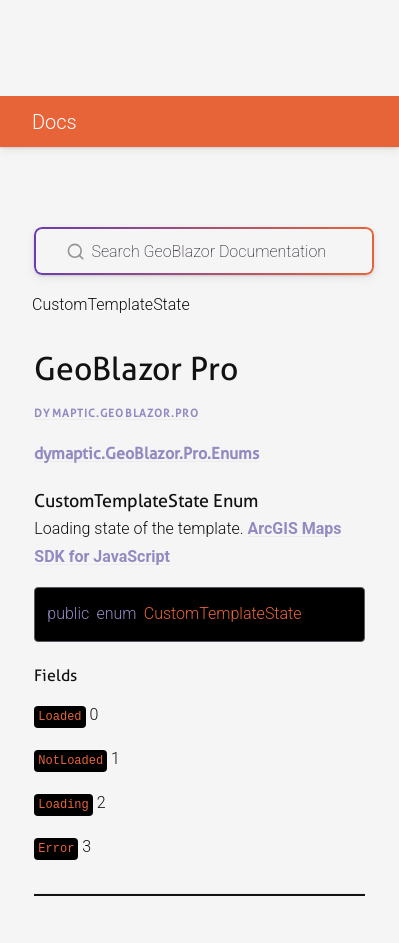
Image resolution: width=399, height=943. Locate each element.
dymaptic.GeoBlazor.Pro (116, 413)
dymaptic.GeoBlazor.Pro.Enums (146, 453)
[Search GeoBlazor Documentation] (204, 251)
